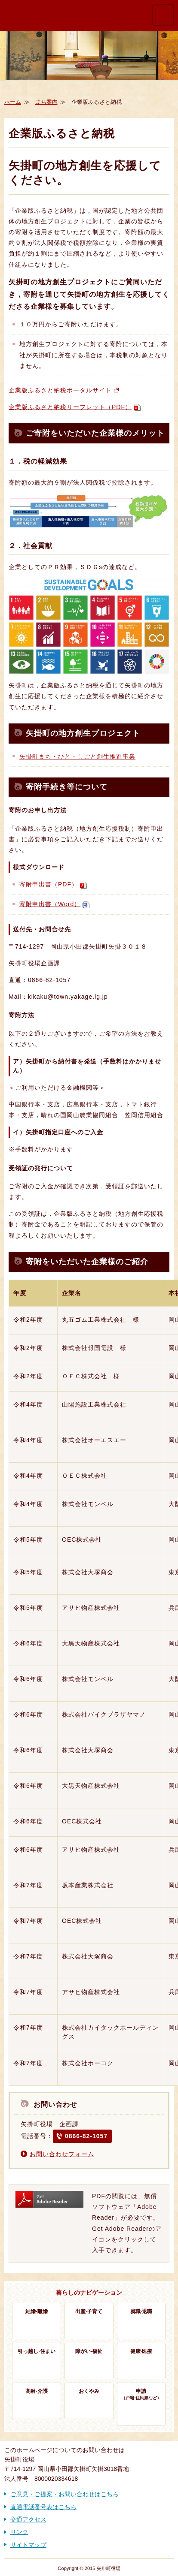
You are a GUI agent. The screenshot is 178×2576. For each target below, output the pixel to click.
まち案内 (46, 102)
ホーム (12, 102)
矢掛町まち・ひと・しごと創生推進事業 (77, 756)
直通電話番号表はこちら (43, 2507)
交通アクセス (28, 2519)
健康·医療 (141, 2351)
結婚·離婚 (36, 2311)
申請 (141, 2394)
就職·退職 (141, 2311)
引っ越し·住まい (36, 2351)
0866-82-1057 (86, 2136)
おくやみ (89, 2391)
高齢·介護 (36, 2391)
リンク (19, 2531)
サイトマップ (28, 2544)
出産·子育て (88, 2311)
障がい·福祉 (88, 2351)
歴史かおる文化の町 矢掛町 (34, 14)
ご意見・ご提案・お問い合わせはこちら (64, 2494)
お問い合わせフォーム (62, 2154)
